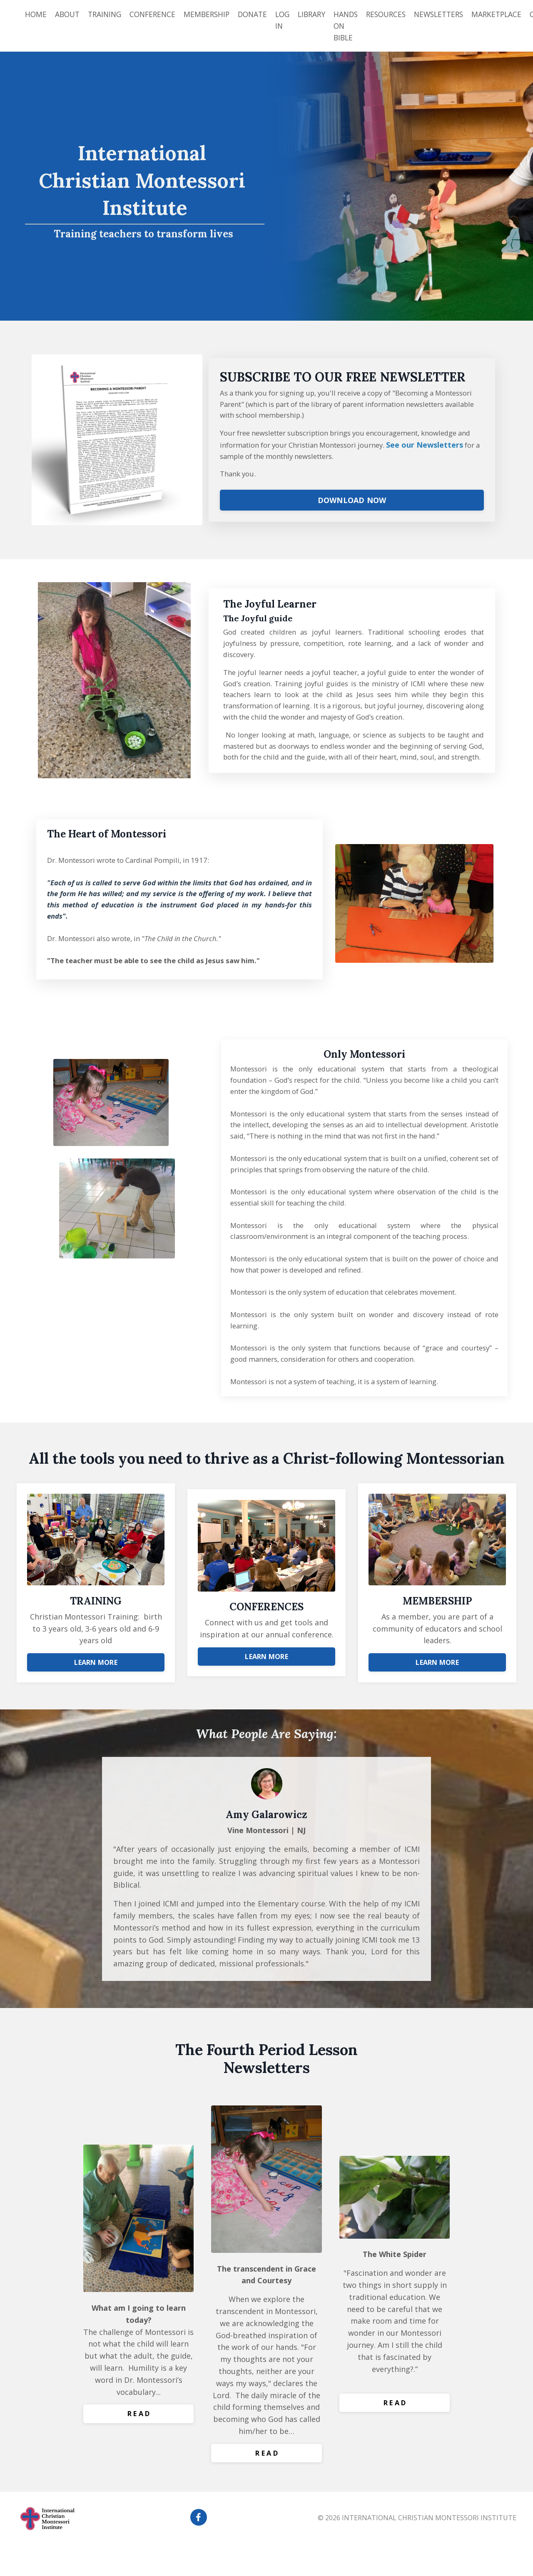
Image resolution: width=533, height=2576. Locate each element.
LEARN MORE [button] (95, 1687)
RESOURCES (401, 14)
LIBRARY (323, 14)
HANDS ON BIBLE (358, 26)
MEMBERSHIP (213, 14)
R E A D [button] (138, 2446)
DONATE (261, 14)
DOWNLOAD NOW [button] (352, 507)
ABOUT (68, 14)
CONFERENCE (158, 14)
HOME (36, 14)
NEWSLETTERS (456, 14)
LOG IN (292, 20)
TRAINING (107, 14)
